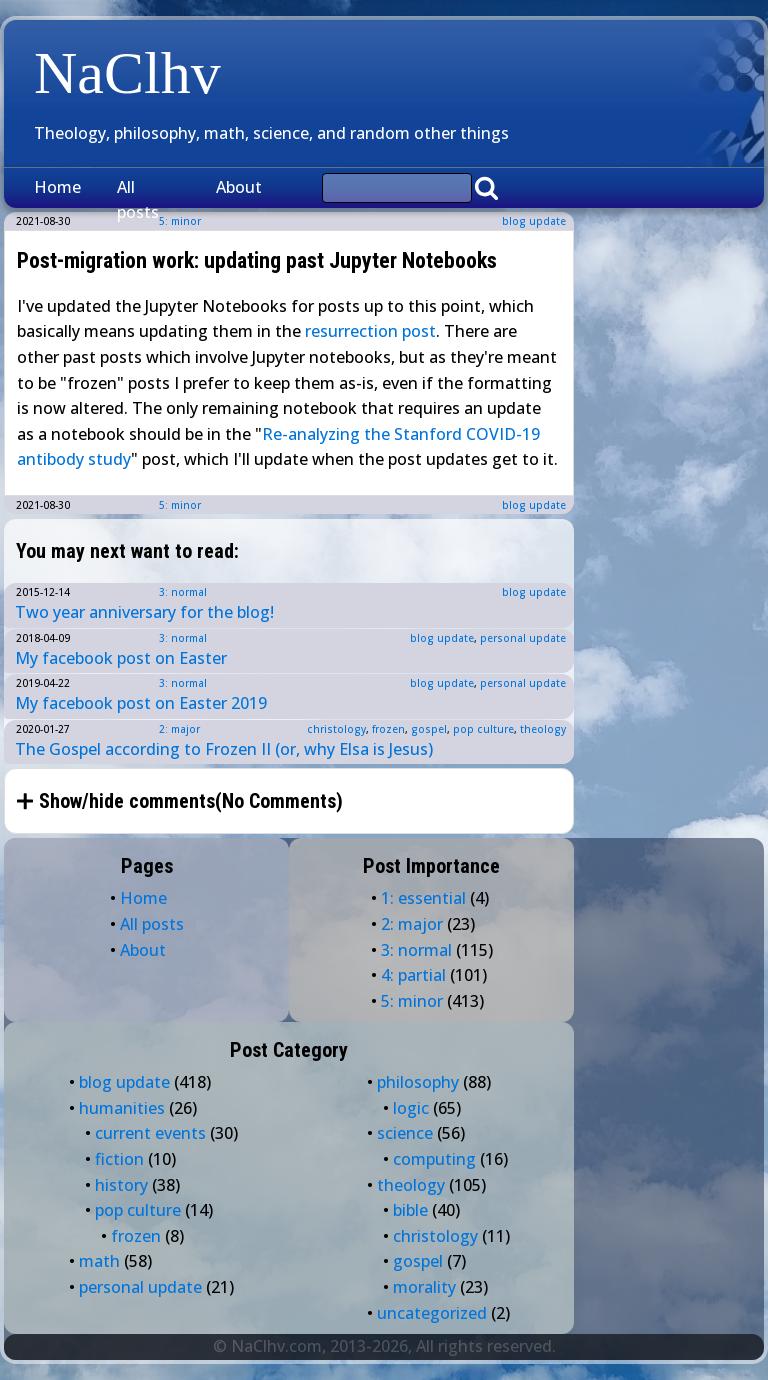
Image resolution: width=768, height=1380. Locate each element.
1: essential (423, 898)
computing (434, 1159)
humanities (122, 1108)
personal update (523, 638)
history (121, 1185)
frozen (388, 729)
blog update (534, 221)
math (99, 1261)
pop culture (483, 729)
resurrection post (370, 331)
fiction (119, 1159)
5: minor (180, 505)
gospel (429, 729)
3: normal (183, 592)
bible (410, 1210)
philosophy (418, 1082)
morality (424, 1287)
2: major (179, 729)
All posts (138, 200)
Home (57, 187)
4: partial (413, 975)
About (239, 187)
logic (411, 1108)
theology (543, 729)
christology (336, 729)
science (405, 1133)
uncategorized (432, 1313)
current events (150, 1133)
